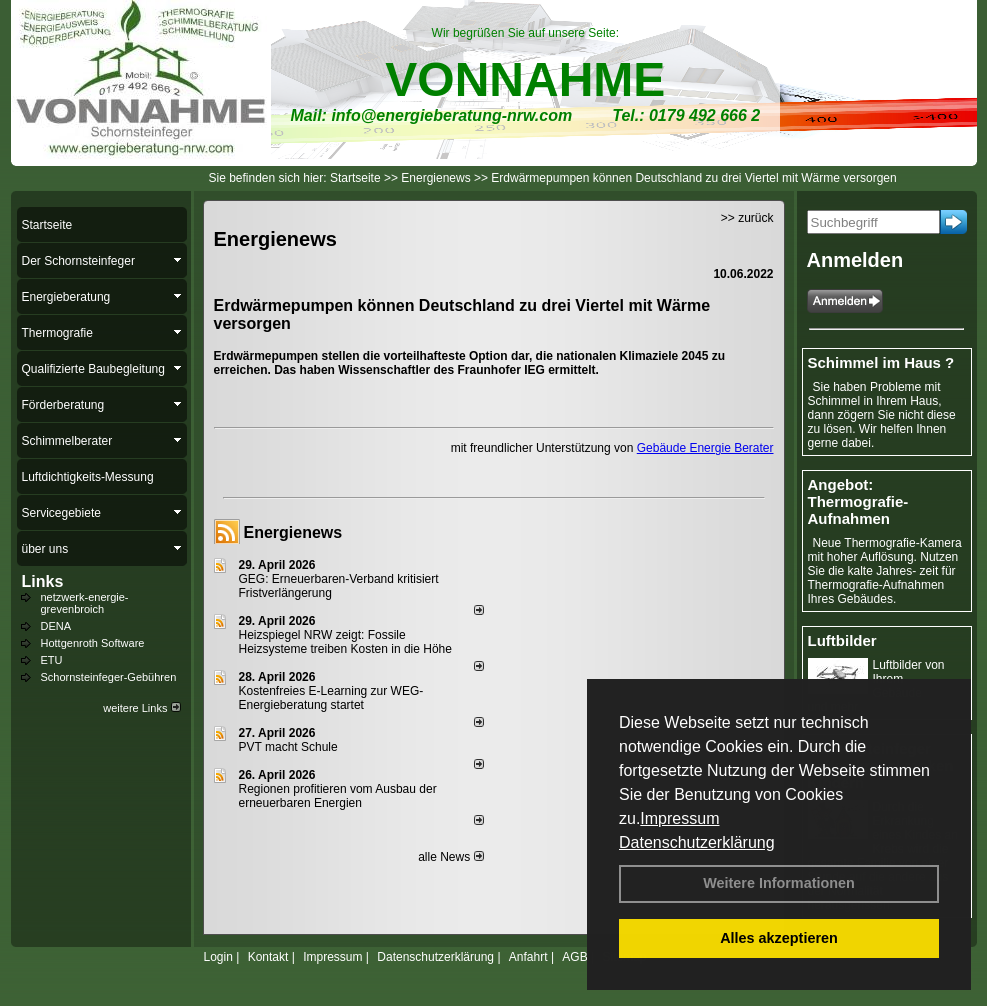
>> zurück (747, 218)
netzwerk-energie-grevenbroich (85, 603)
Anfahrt (528, 957)
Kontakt (268, 957)
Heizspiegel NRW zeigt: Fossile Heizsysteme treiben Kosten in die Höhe (345, 642)
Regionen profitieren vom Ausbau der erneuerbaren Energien (338, 796)
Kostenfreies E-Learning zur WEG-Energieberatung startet (331, 698)
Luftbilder (842, 640)
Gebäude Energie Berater (705, 448)
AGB (574, 957)
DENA (56, 626)
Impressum (679, 818)
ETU (52, 660)
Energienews (293, 532)
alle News (450, 857)
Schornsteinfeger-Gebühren (109, 677)
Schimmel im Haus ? (881, 362)
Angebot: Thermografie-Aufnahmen (858, 501)
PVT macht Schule (288, 747)
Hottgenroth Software (93, 643)
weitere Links (141, 708)
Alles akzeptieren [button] (779, 938)
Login (218, 957)
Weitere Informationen (779, 883)
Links (43, 581)
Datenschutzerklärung (697, 842)
